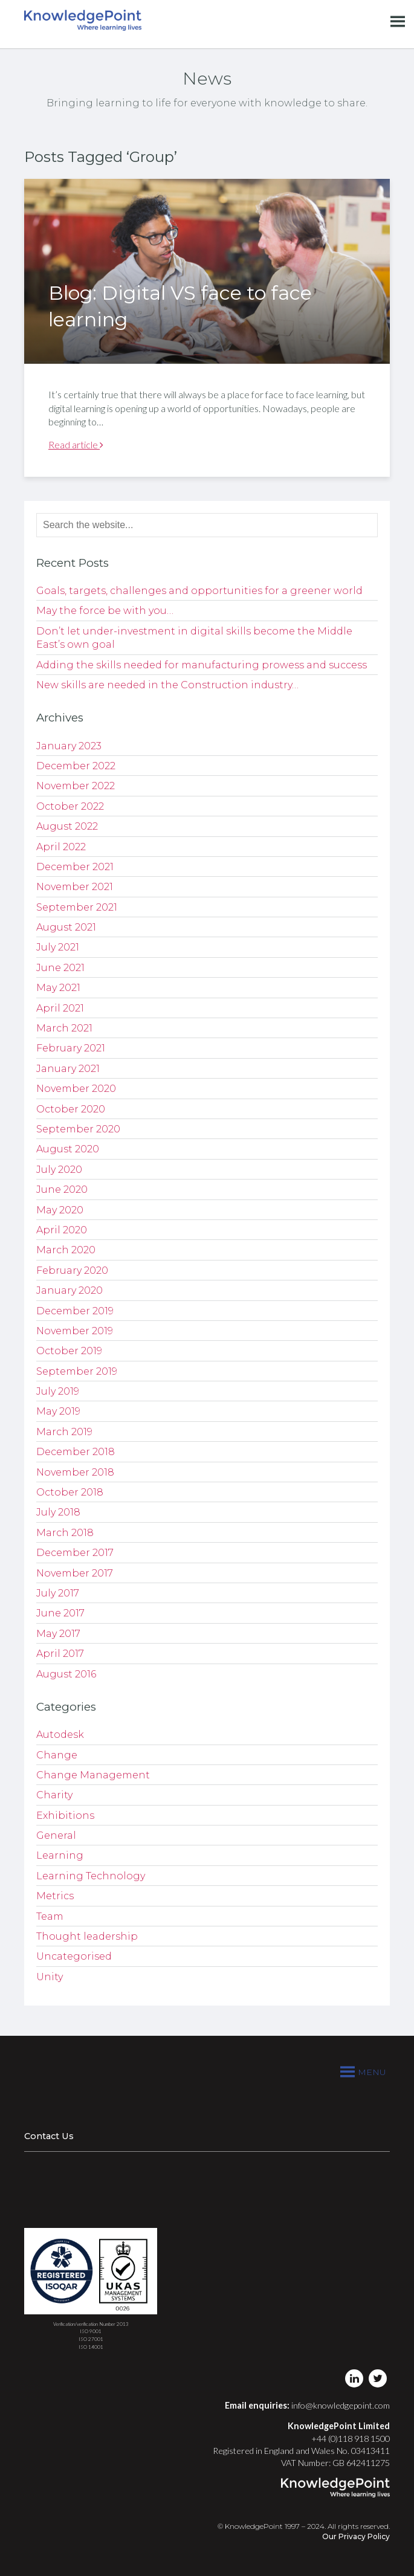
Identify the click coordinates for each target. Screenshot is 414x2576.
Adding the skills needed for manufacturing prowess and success (201, 665)
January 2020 (69, 1290)
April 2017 (60, 1653)
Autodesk (60, 1734)
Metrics (55, 1896)
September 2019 (76, 1371)
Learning (59, 1855)
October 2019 (69, 1351)
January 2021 (68, 1068)
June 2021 (60, 967)
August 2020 (67, 1149)
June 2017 (60, 1613)
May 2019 (58, 1411)
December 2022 (75, 766)
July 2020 (59, 1169)
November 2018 (75, 1472)
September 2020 (78, 1129)
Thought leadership (87, 1936)
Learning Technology (90, 1876)
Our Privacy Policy (356, 2536)
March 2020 (65, 1250)
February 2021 (70, 1048)
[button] (372, 2072)
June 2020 (62, 1189)
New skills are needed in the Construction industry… (167, 685)
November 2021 (74, 887)
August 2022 (67, 826)
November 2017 (74, 1573)
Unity (49, 1977)
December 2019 (75, 1311)
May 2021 (58, 987)
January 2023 (69, 746)
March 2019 (64, 1432)
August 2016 (66, 1674)
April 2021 (60, 1008)
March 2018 (65, 1532)
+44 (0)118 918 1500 (350, 2438)
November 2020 (76, 1088)
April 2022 (61, 847)
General (56, 1835)
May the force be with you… (104, 610)
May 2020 (59, 1210)
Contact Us (49, 2136)
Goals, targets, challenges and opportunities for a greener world (199, 590)
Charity (54, 1795)
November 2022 (75, 786)
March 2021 (64, 1028)
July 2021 (57, 947)
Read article (75, 444)
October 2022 (70, 806)
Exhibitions (65, 1815)
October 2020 (70, 1109)
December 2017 (75, 1552)
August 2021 (66, 927)
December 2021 (75, 867)
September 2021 (76, 907)
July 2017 (57, 1593)
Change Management (93, 1775)
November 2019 (74, 1331)
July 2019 (57, 1391)
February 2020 (72, 1270)
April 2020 (61, 1230)
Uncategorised (74, 1956)
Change (56, 1755)
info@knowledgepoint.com (340, 2405)
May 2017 (58, 1633)
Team (49, 1916)
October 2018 (69, 1492)
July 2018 (58, 1512)
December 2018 (75, 1451)
